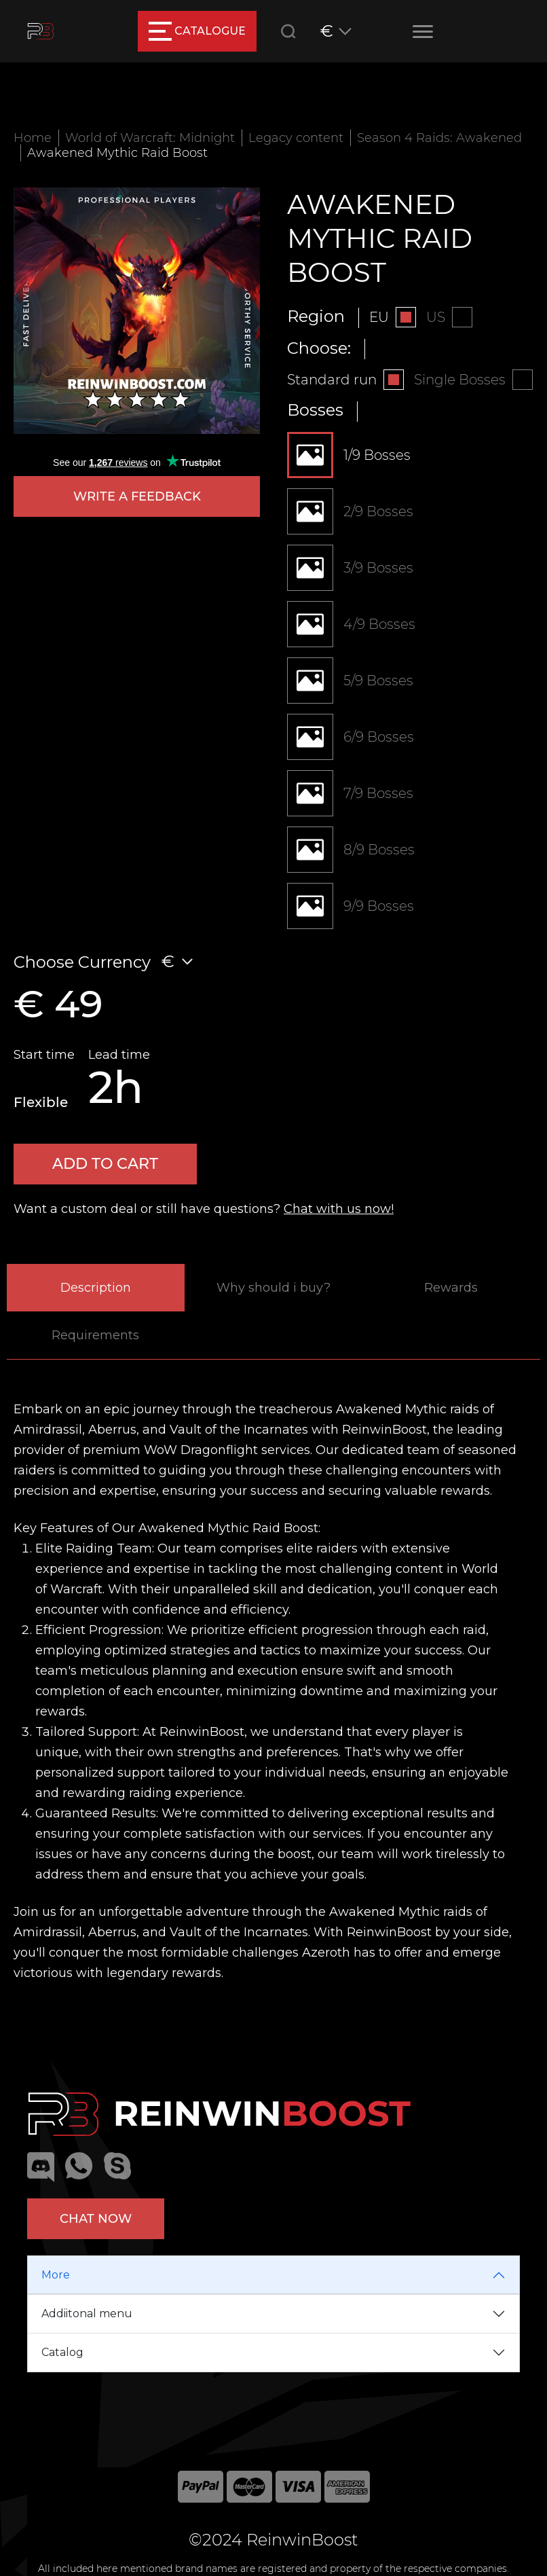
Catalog (62, 2352)
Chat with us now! (339, 1208)
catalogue (197, 31)
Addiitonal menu (86, 2313)
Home (33, 137)
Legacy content (295, 137)
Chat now (96, 2218)
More (55, 2274)
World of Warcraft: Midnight (150, 137)
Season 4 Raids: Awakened (439, 137)
